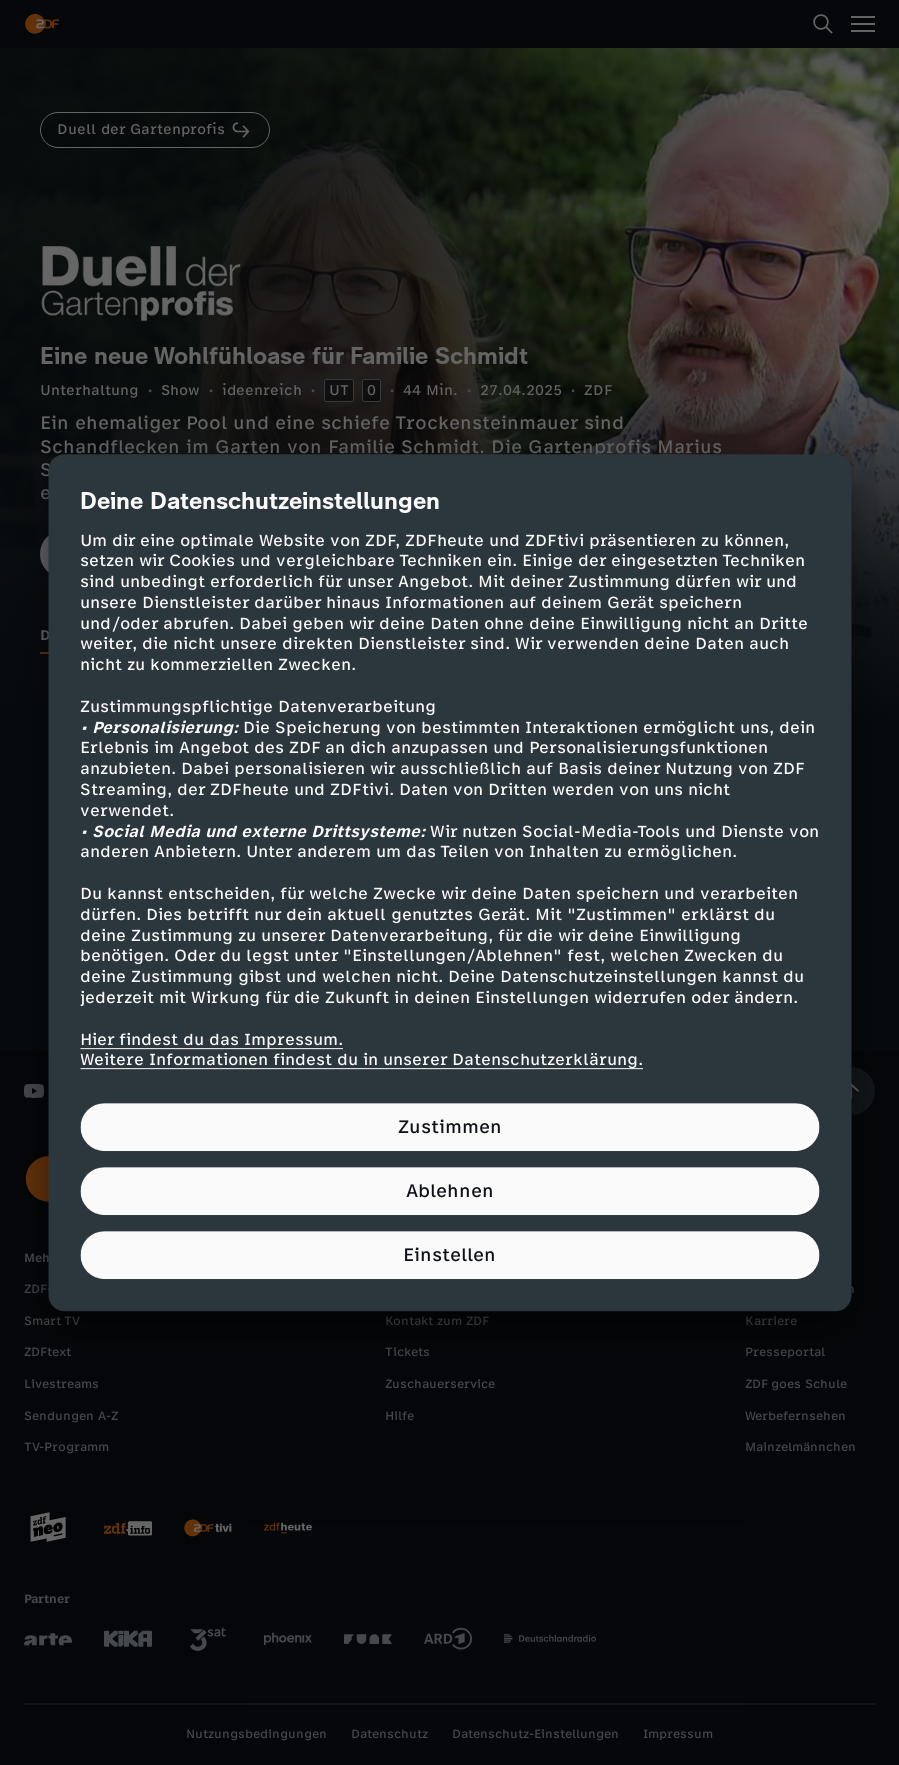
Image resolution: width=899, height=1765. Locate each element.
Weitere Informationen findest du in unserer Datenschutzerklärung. (361, 1060)
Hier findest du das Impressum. (211, 1039)
